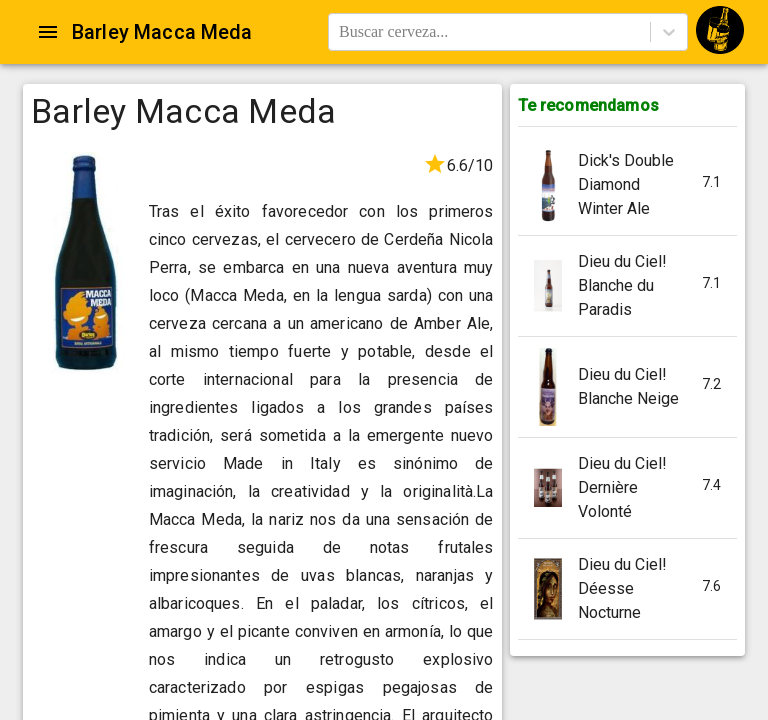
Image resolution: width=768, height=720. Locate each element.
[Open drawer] (48, 32)
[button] (627, 185)
